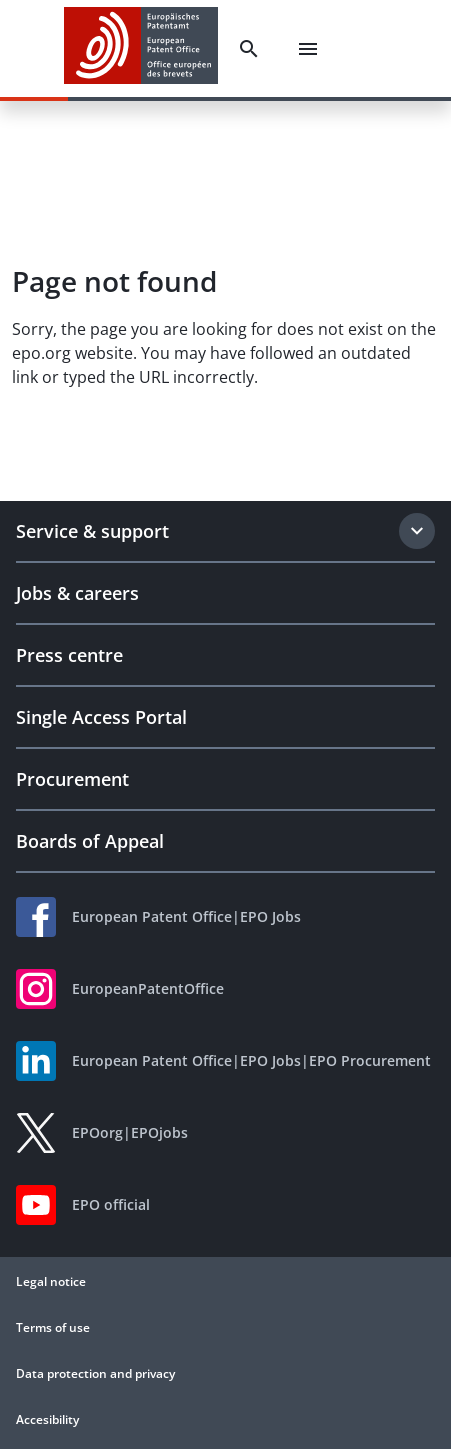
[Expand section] (417, 531)
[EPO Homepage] (141, 48)
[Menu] (308, 49)
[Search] (249, 49)
